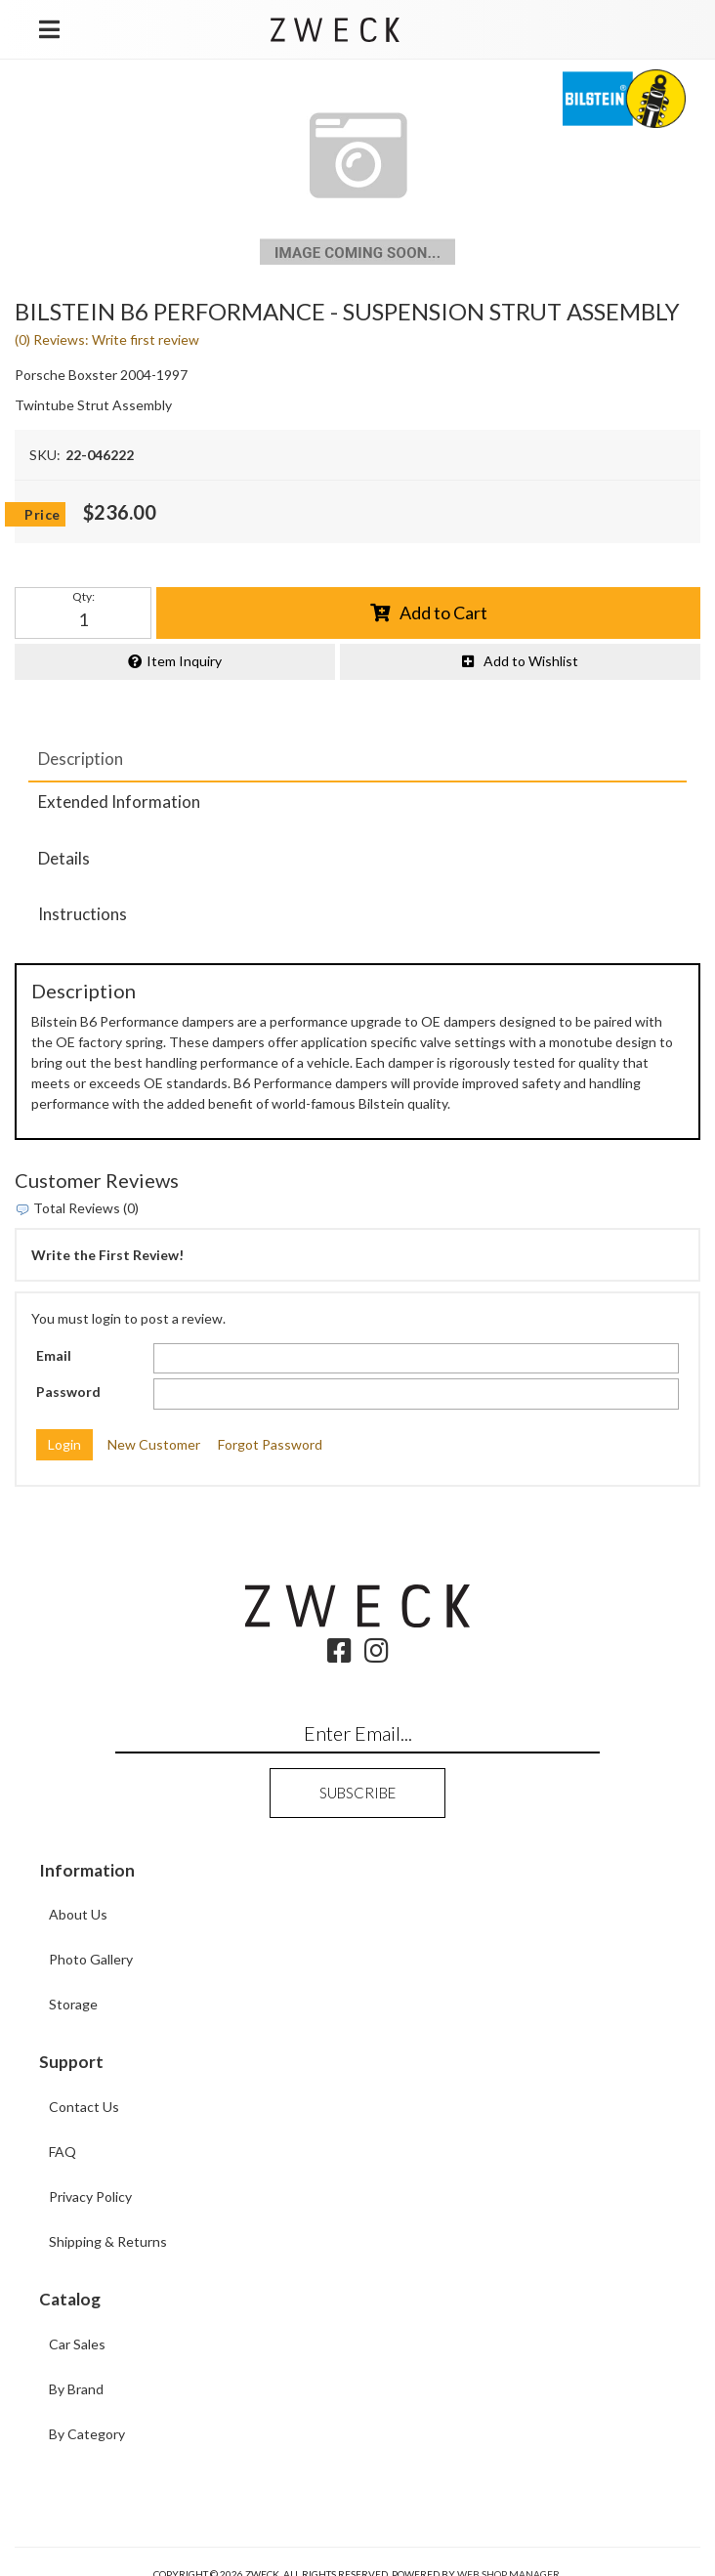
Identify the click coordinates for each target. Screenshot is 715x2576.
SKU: (45, 454)
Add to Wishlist (531, 661)
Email (53, 1355)
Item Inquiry (184, 661)
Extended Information (119, 801)
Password (68, 1391)
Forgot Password (270, 1444)
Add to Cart (443, 612)
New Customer (153, 1444)
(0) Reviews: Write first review (107, 339)
